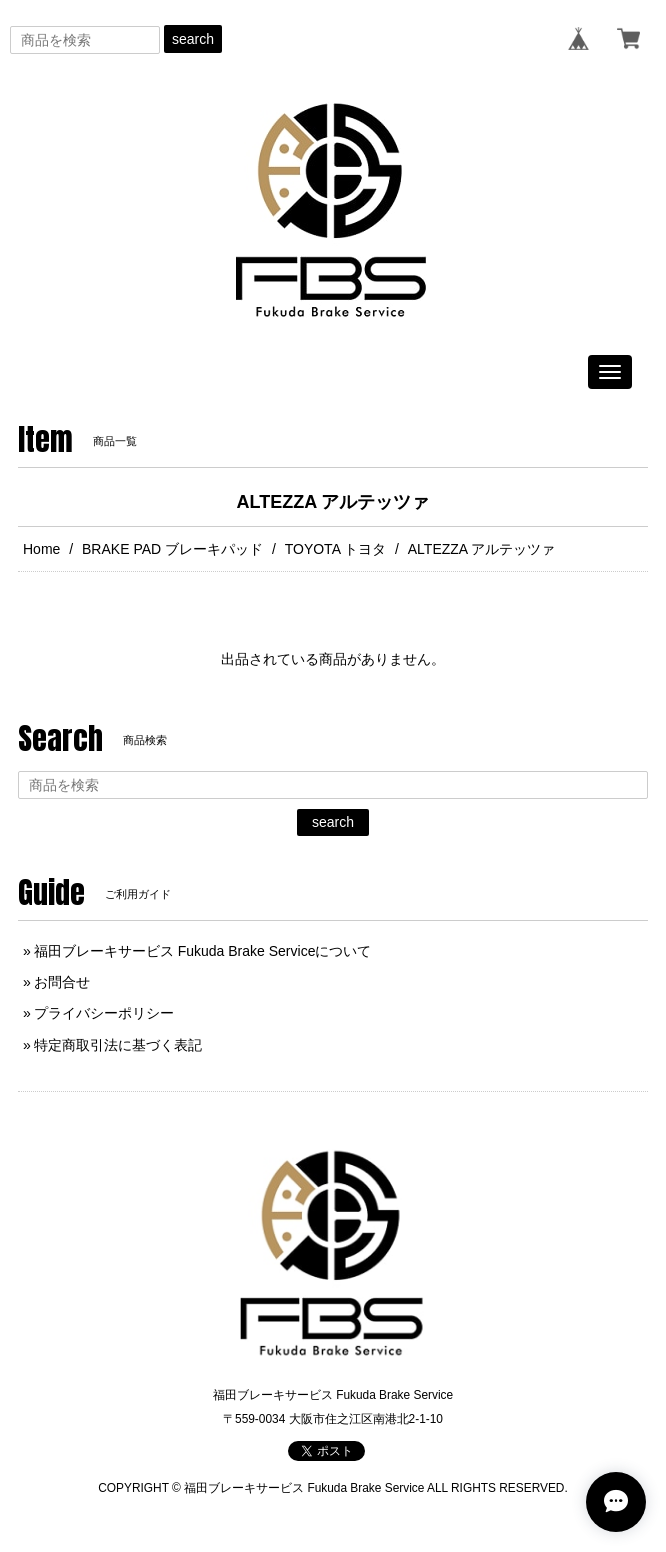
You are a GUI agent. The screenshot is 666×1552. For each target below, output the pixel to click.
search (193, 39)
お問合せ (62, 982)
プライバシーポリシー (104, 1013)
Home (41, 549)
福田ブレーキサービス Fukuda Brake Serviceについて (203, 951)
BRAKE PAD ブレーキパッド (172, 549)
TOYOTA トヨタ (335, 549)
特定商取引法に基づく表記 (118, 1045)
